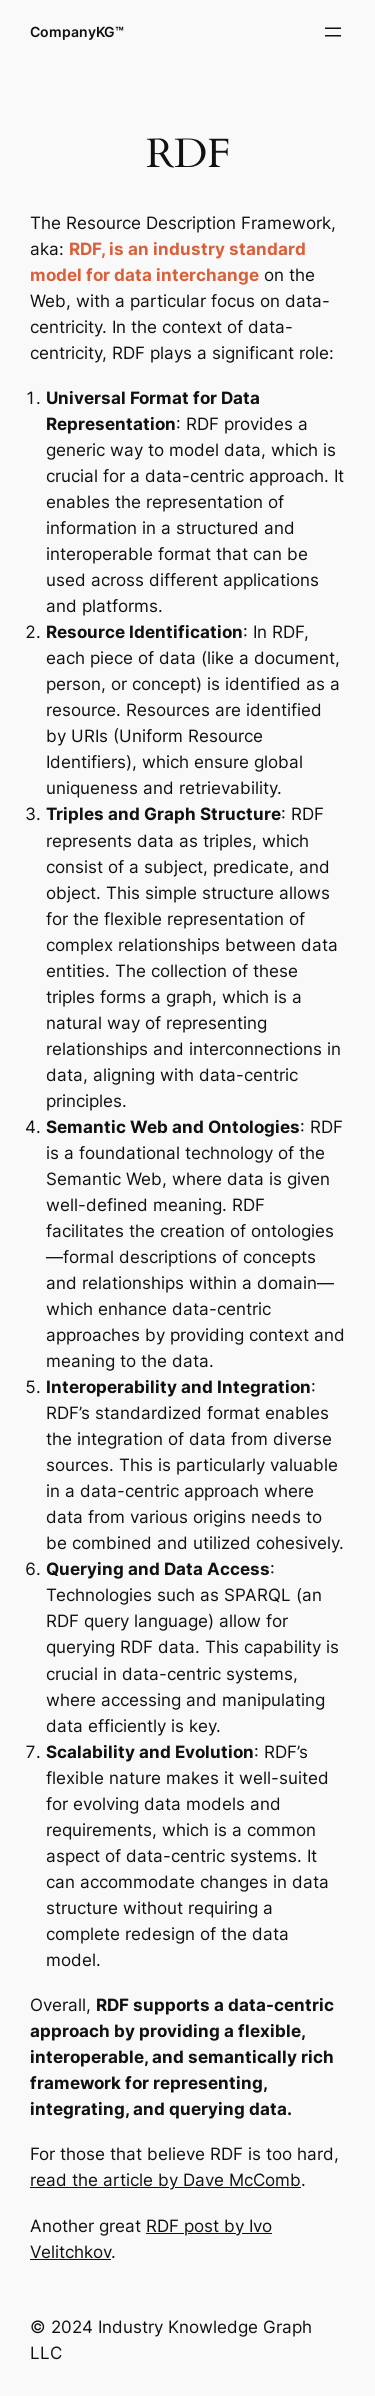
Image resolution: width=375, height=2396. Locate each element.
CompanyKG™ (77, 31)
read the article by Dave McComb (165, 2180)
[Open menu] (333, 32)
